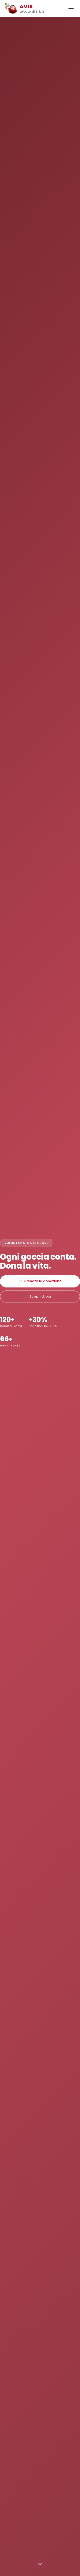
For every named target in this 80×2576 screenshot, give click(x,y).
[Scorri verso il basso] (40, 2565)
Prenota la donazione (40, 1281)
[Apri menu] (71, 9)
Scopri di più (40, 1296)
